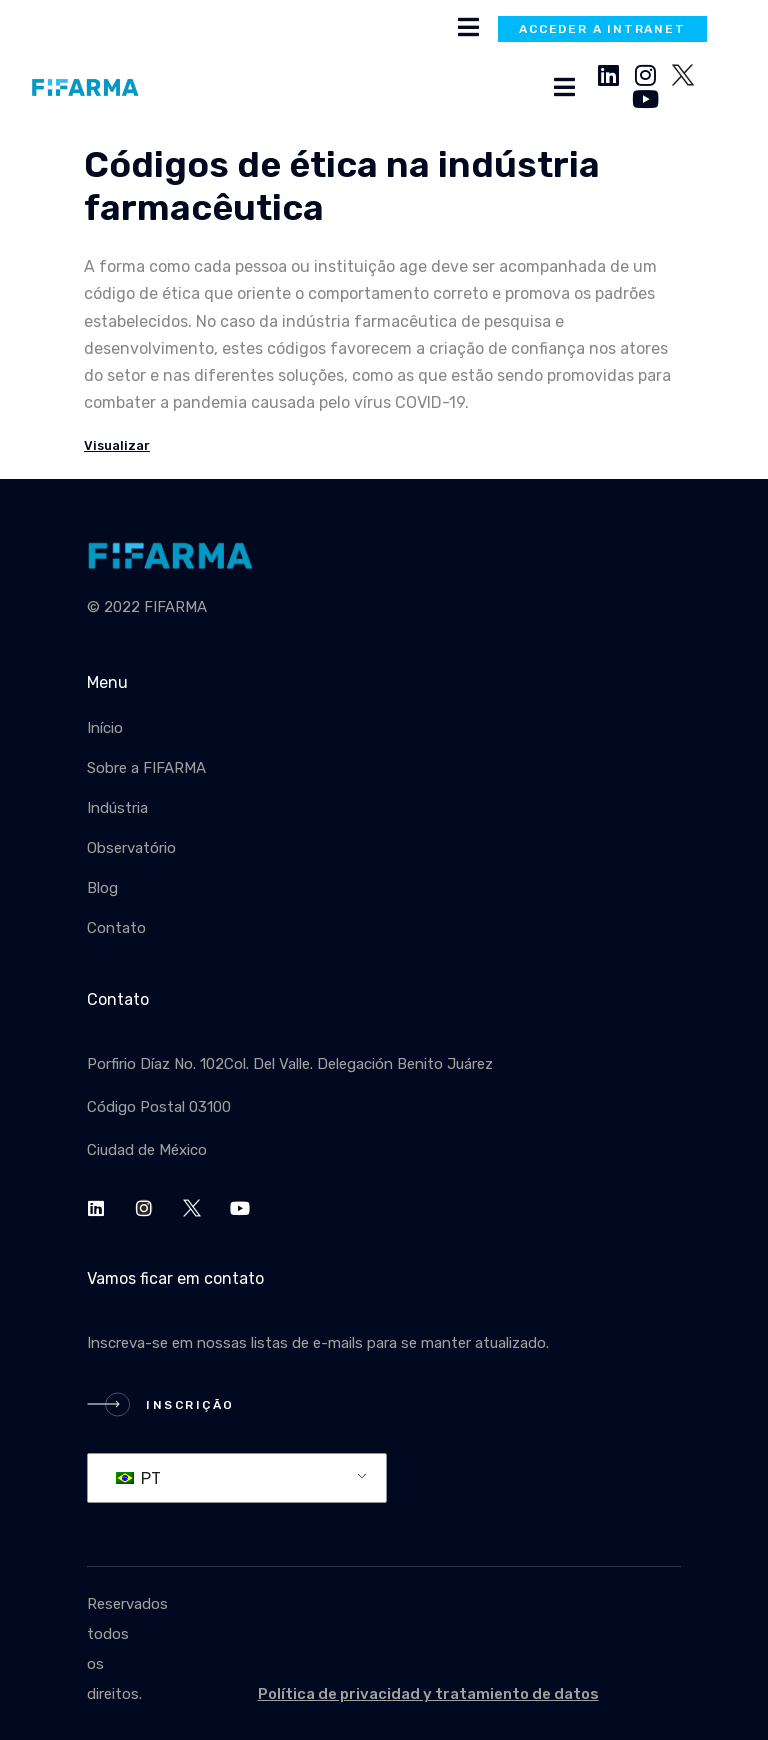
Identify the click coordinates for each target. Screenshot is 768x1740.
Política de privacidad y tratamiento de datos (428, 1694)
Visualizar (117, 445)
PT (138, 1478)
